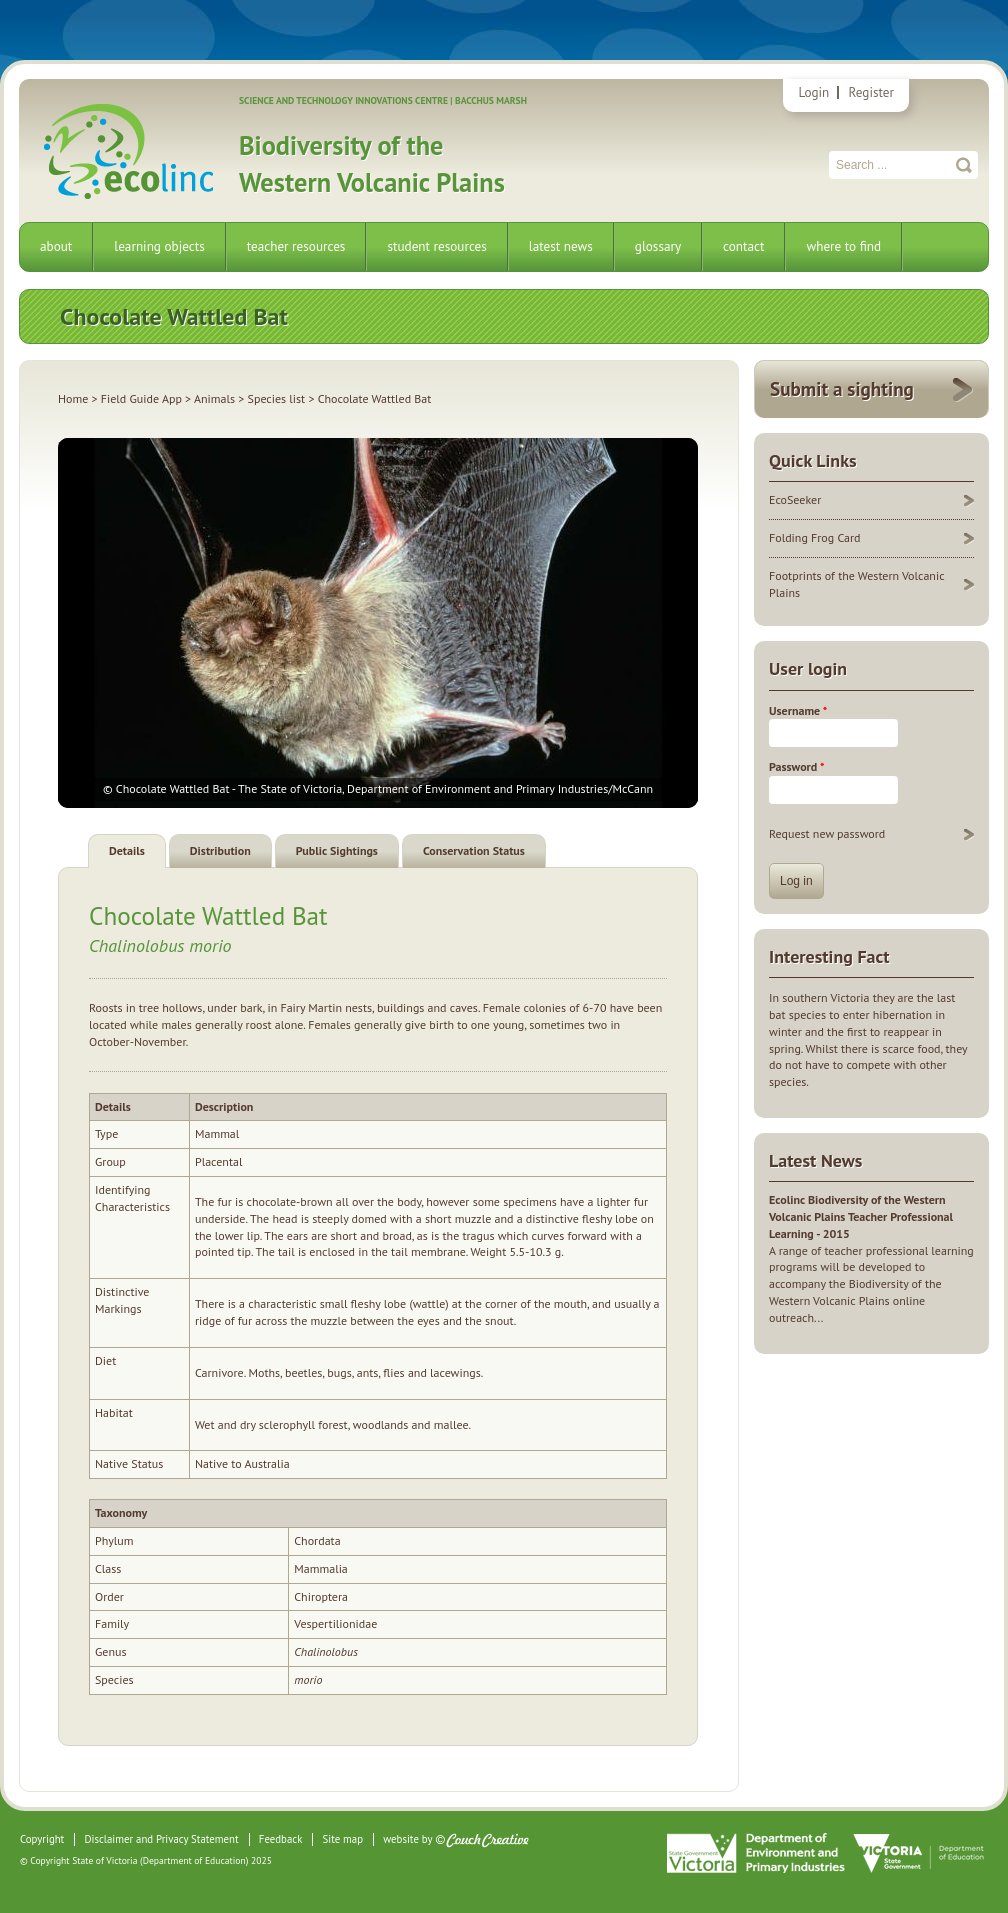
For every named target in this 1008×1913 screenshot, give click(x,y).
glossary (658, 246)
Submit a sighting (842, 388)
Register (871, 92)
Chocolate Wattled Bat (208, 915)
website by (407, 1839)
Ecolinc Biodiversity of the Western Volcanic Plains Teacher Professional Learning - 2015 (861, 1216)
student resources (436, 246)
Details (127, 850)
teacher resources (296, 246)
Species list (277, 398)
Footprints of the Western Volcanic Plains (857, 584)
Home (73, 398)
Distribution (220, 850)
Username (798, 710)
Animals (214, 398)
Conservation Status (474, 850)
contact (743, 246)
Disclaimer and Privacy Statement (161, 1839)
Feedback (280, 1839)
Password (796, 766)
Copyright (42, 1839)
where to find (843, 246)
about (56, 246)
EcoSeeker (795, 499)
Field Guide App (141, 398)
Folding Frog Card (815, 537)
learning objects (159, 246)
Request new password (827, 833)
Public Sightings (337, 850)
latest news (561, 246)
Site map (343, 1839)
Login (813, 92)
